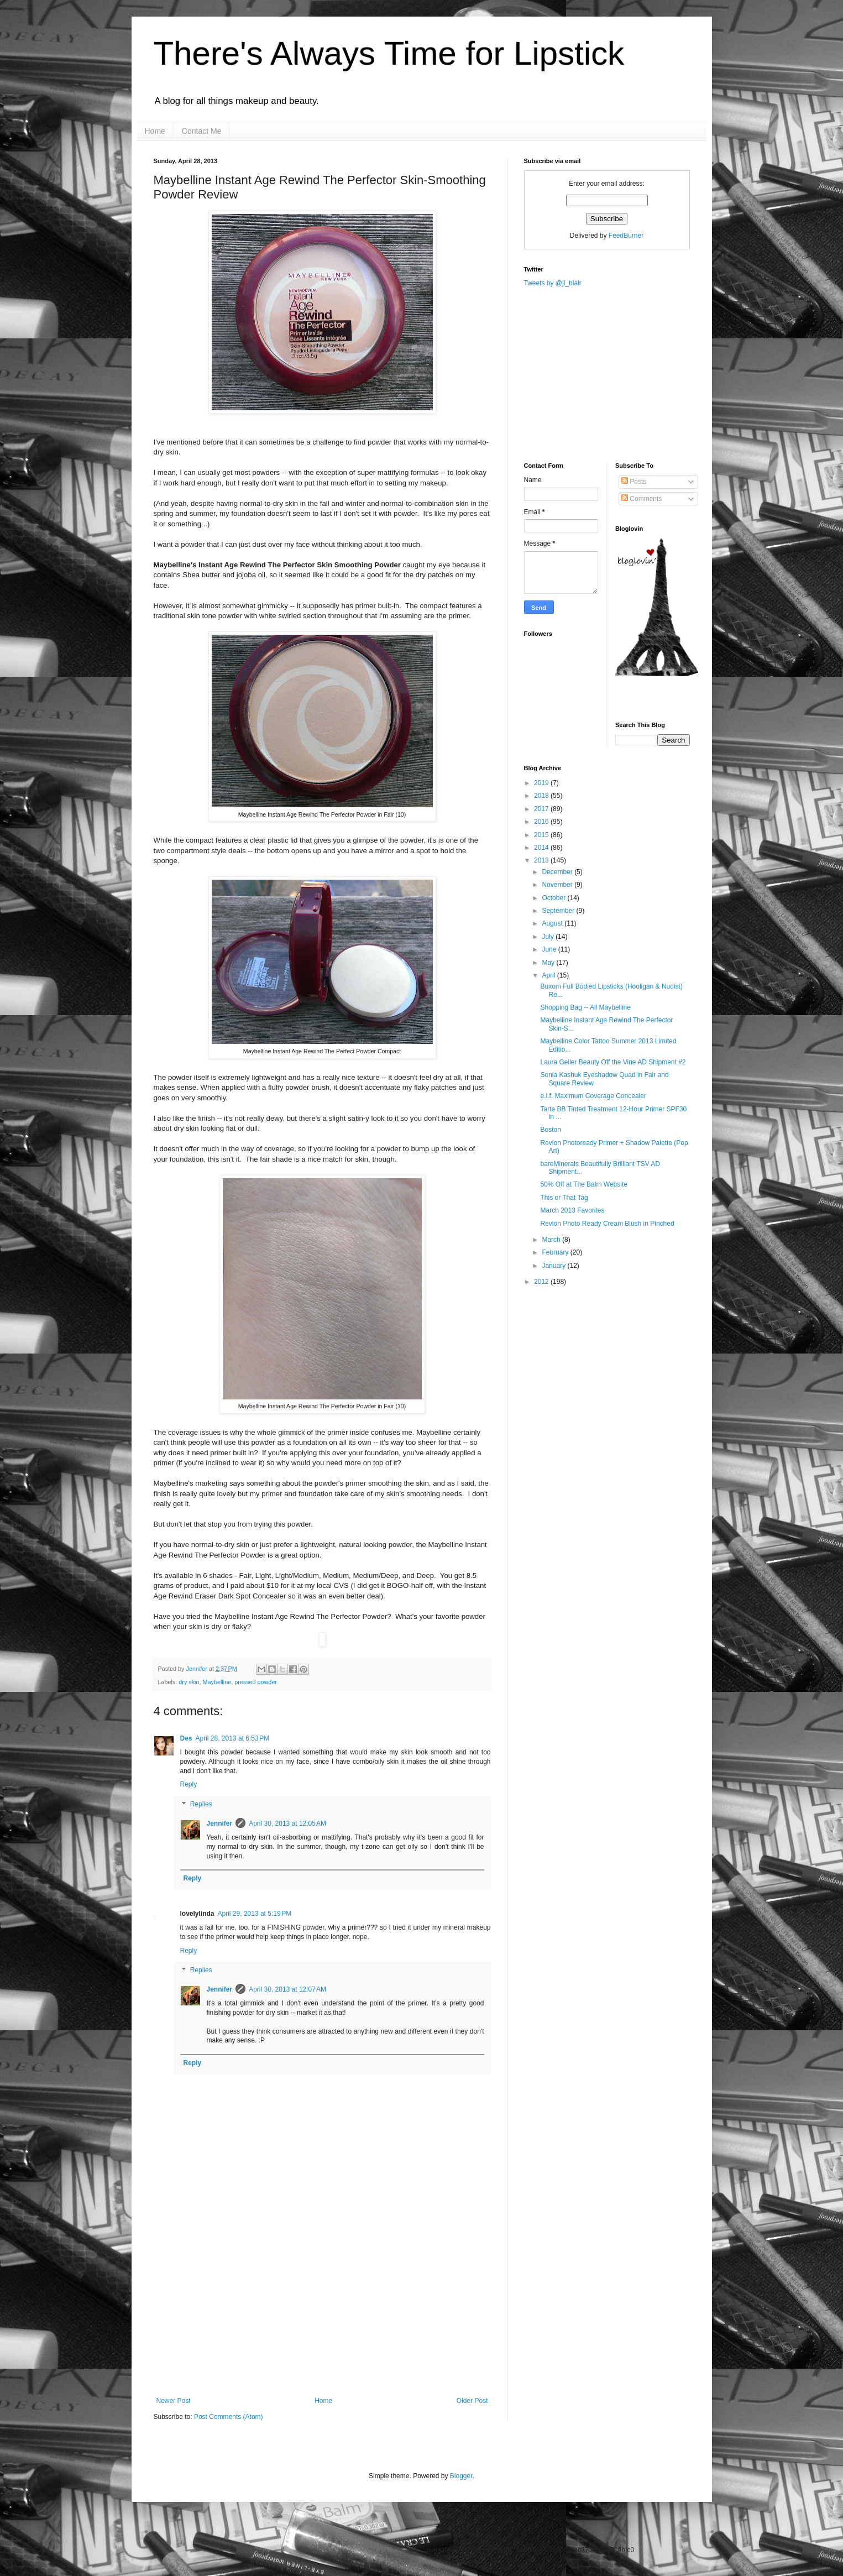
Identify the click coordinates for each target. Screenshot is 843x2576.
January (554, 1265)
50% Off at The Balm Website (583, 1184)
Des (186, 1738)
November (558, 885)
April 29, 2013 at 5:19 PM (255, 1913)
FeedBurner (626, 235)
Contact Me (202, 131)
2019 (542, 783)
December (558, 872)
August (553, 923)
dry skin (189, 1682)
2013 (542, 860)
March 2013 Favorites (572, 1210)
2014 (542, 847)
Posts (633, 481)
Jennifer (197, 1668)
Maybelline (217, 1682)
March (552, 1239)
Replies (201, 1804)
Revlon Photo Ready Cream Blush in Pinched (607, 1223)
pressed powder (255, 1682)
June (550, 949)
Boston (550, 1129)
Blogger (461, 2476)
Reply (188, 1784)
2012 (542, 1282)
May (549, 962)
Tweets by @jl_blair (553, 283)
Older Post (472, 2401)
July (549, 936)
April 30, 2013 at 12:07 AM (287, 1989)
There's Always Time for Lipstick (389, 53)
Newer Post (173, 2401)
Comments (641, 499)
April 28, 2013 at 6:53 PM (233, 1738)
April (549, 975)
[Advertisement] (322, 2314)
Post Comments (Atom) (228, 2417)
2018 (542, 796)
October (554, 898)
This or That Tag (564, 1197)
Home (155, 131)
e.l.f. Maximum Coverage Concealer (593, 1096)
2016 (542, 821)
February (556, 1252)
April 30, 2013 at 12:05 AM (287, 1823)
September (559, 911)
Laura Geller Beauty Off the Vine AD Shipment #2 (612, 1062)
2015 (542, 835)
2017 (542, 809)
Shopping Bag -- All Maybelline (585, 1007)
